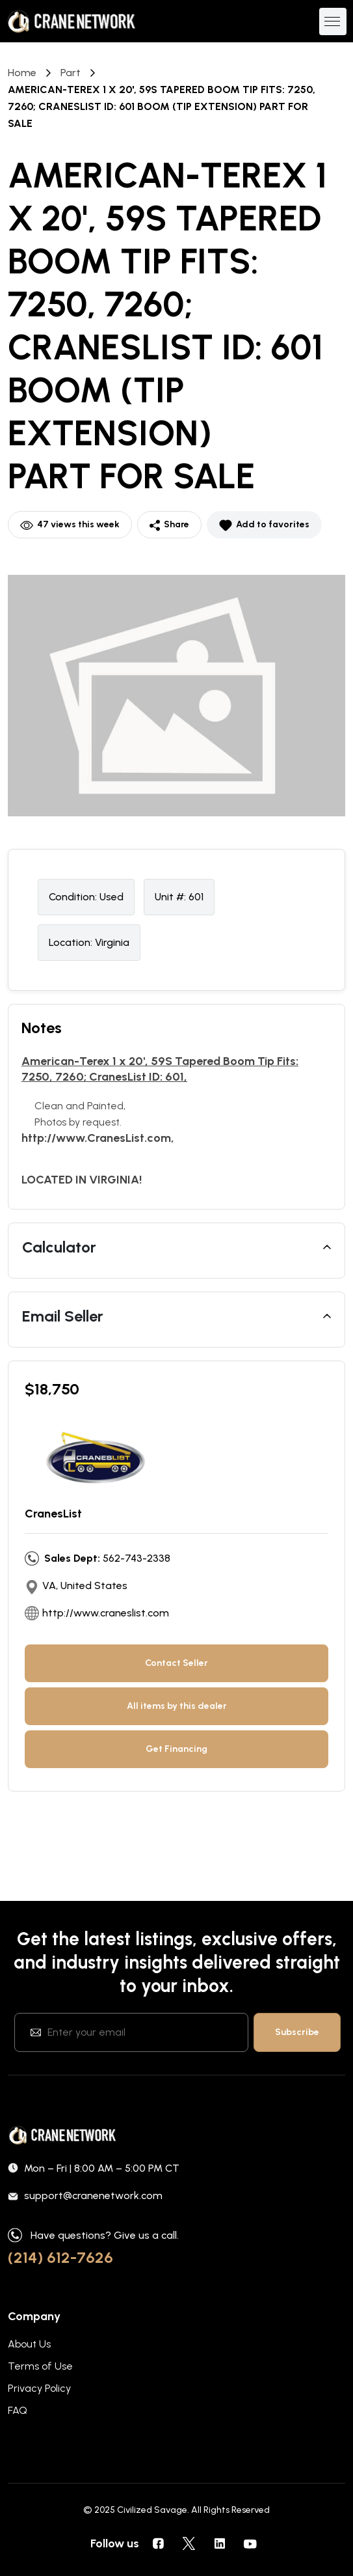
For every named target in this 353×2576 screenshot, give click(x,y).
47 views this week (70, 525)
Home (22, 72)
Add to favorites (264, 525)
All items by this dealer (177, 1705)
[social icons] (159, 2543)
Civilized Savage (152, 2509)
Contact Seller (176, 1663)
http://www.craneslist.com (105, 1613)
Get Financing (176, 1748)
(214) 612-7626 (60, 2257)
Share (169, 525)
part (70, 72)
